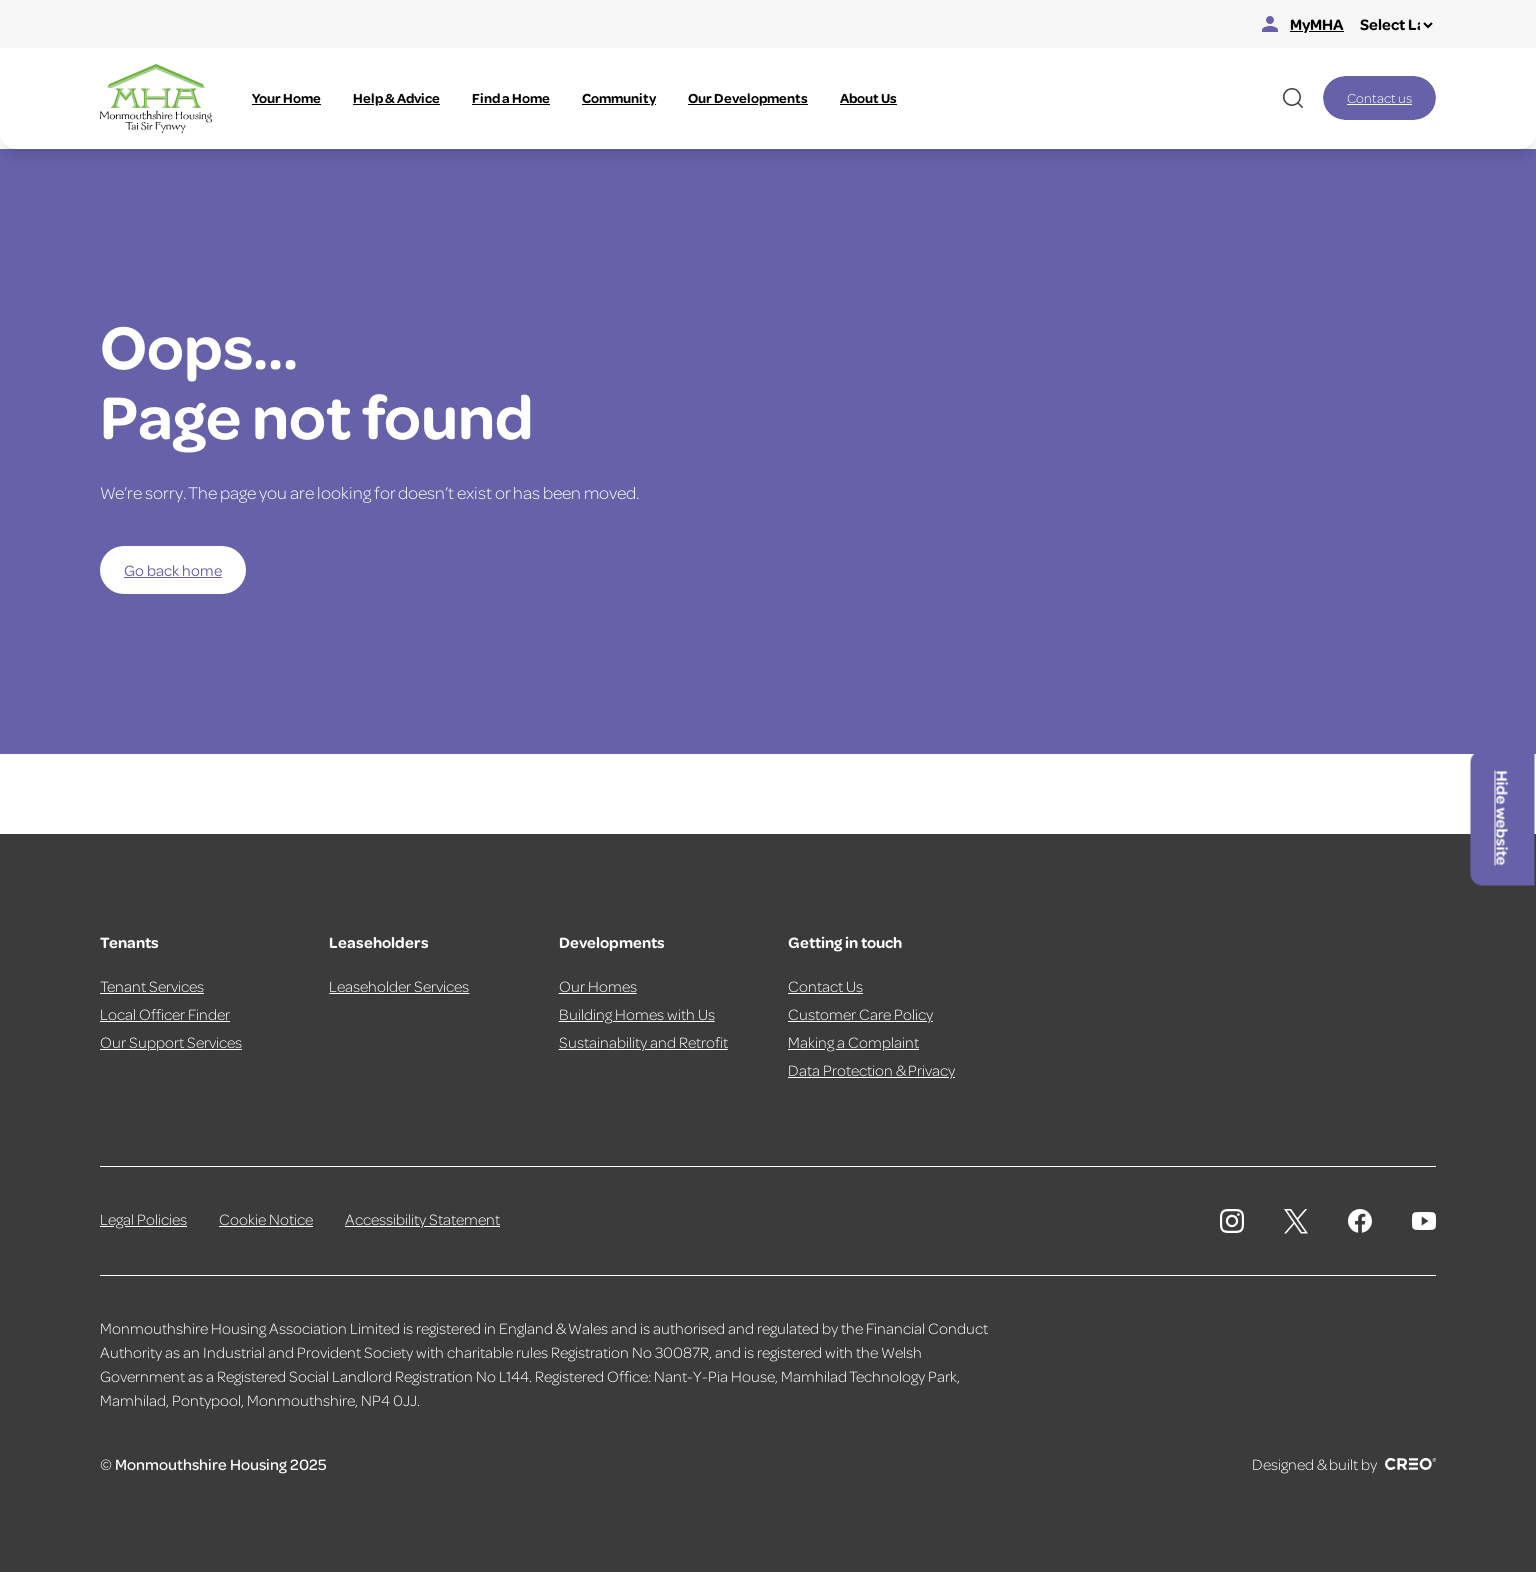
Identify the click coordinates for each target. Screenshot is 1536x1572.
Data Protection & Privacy (871, 1070)
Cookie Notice (266, 1219)
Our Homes (598, 986)
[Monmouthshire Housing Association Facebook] (1360, 1221)
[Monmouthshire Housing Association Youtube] (1424, 1221)
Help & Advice (396, 97)
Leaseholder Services (399, 986)
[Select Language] (1396, 25)
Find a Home (511, 97)
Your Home (286, 97)
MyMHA (1303, 24)
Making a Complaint (853, 1042)
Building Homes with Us (637, 1014)
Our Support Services (171, 1042)
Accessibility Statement (422, 1219)
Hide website (1503, 818)
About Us (868, 97)
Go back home (173, 570)
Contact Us (825, 986)
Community (619, 97)
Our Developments (748, 97)
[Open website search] (1293, 98)
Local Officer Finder (165, 1014)
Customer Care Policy (860, 1014)
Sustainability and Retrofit (643, 1042)
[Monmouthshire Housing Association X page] (1296, 1221)
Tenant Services (152, 986)
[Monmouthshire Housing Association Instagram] (1232, 1221)
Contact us (1379, 97)
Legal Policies (143, 1219)
